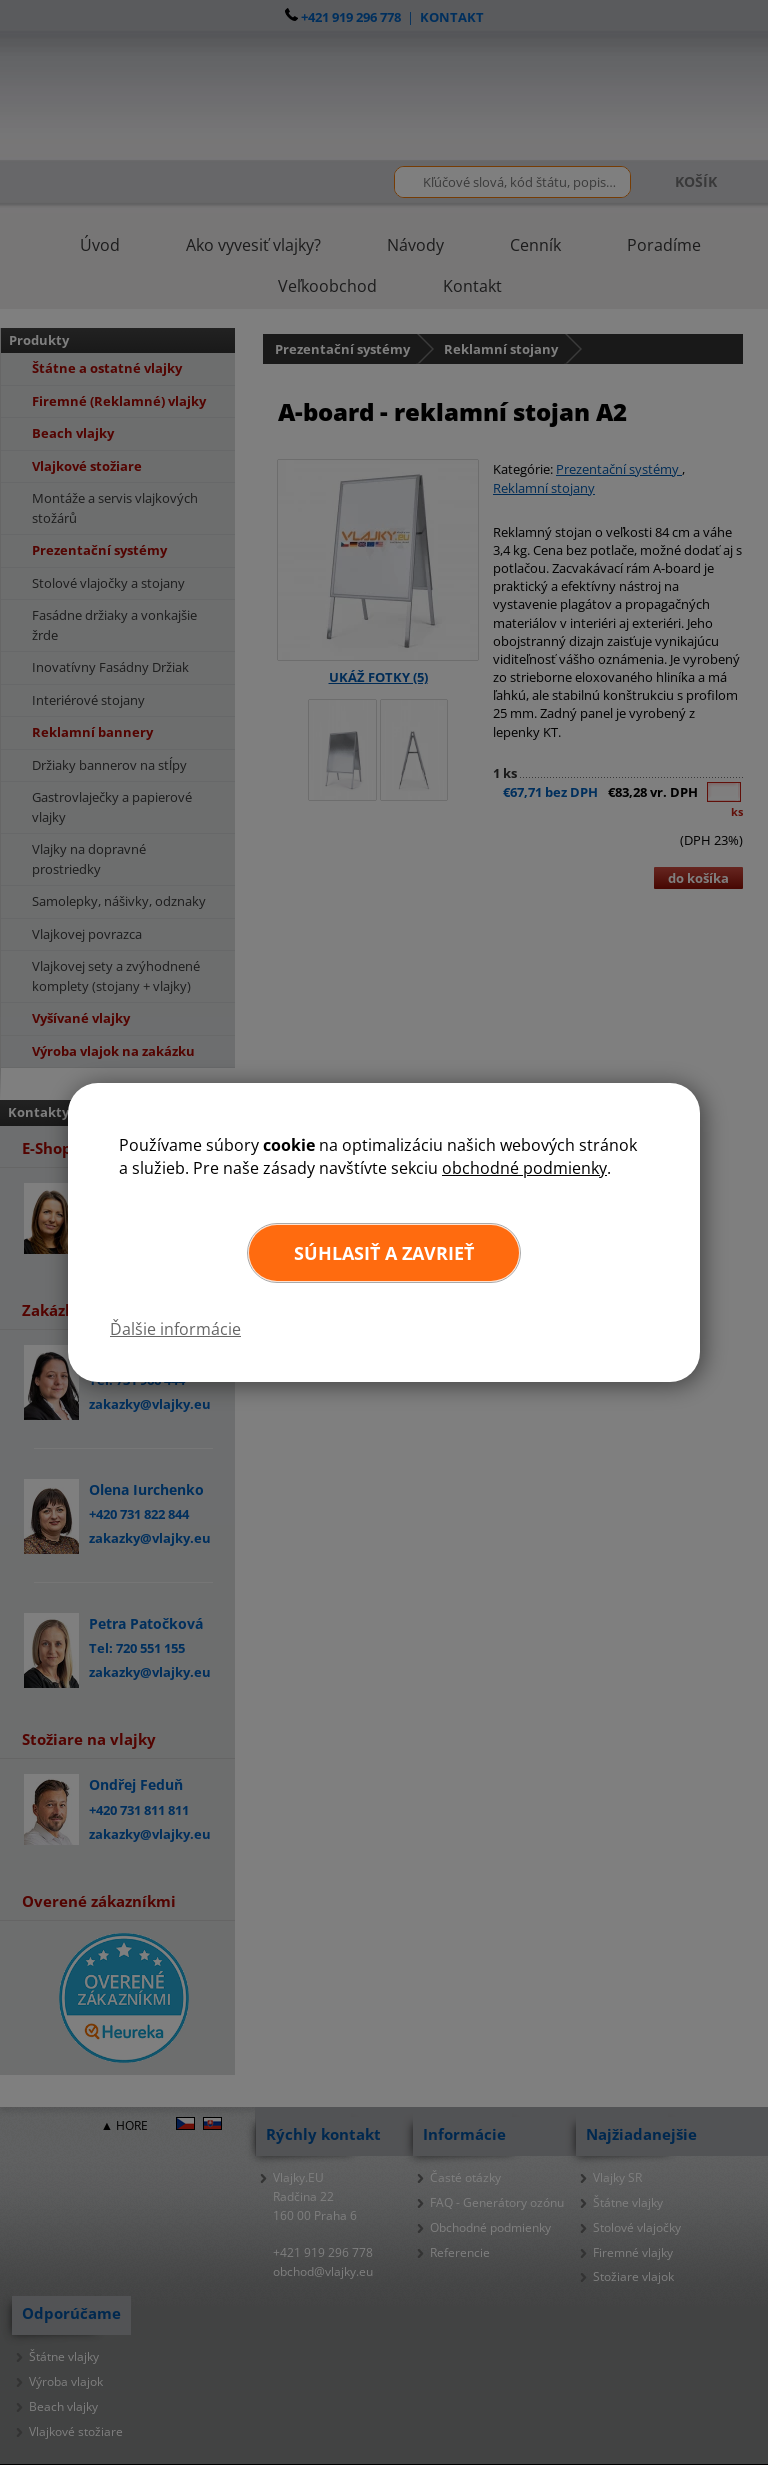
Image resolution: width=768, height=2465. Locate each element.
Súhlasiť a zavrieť (384, 1253)
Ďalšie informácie (175, 1329)
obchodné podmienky (524, 1168)
